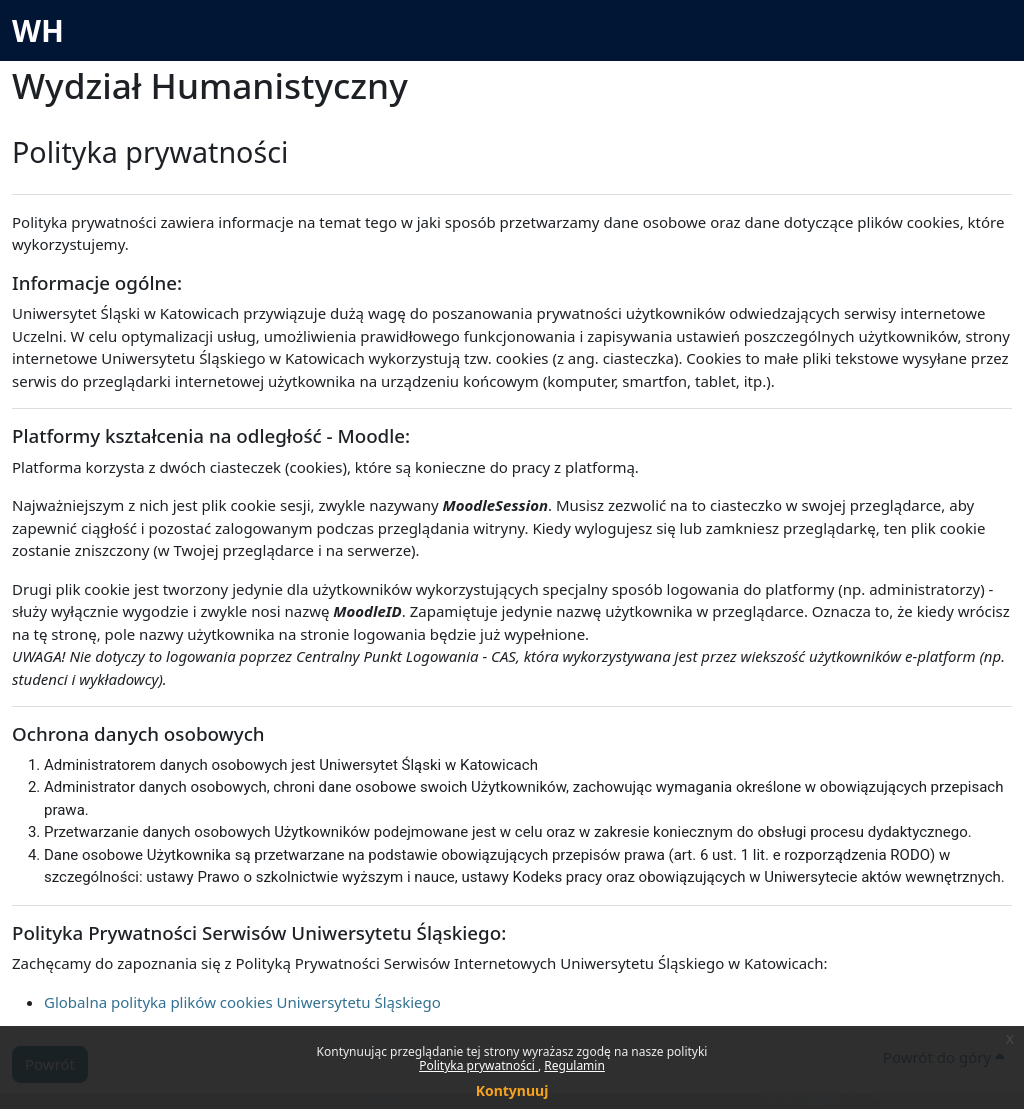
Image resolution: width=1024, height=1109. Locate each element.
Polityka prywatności (478, 1065)
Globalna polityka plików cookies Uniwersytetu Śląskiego (242, 1002)
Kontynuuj (512, 1090)
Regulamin (574, 1065)
